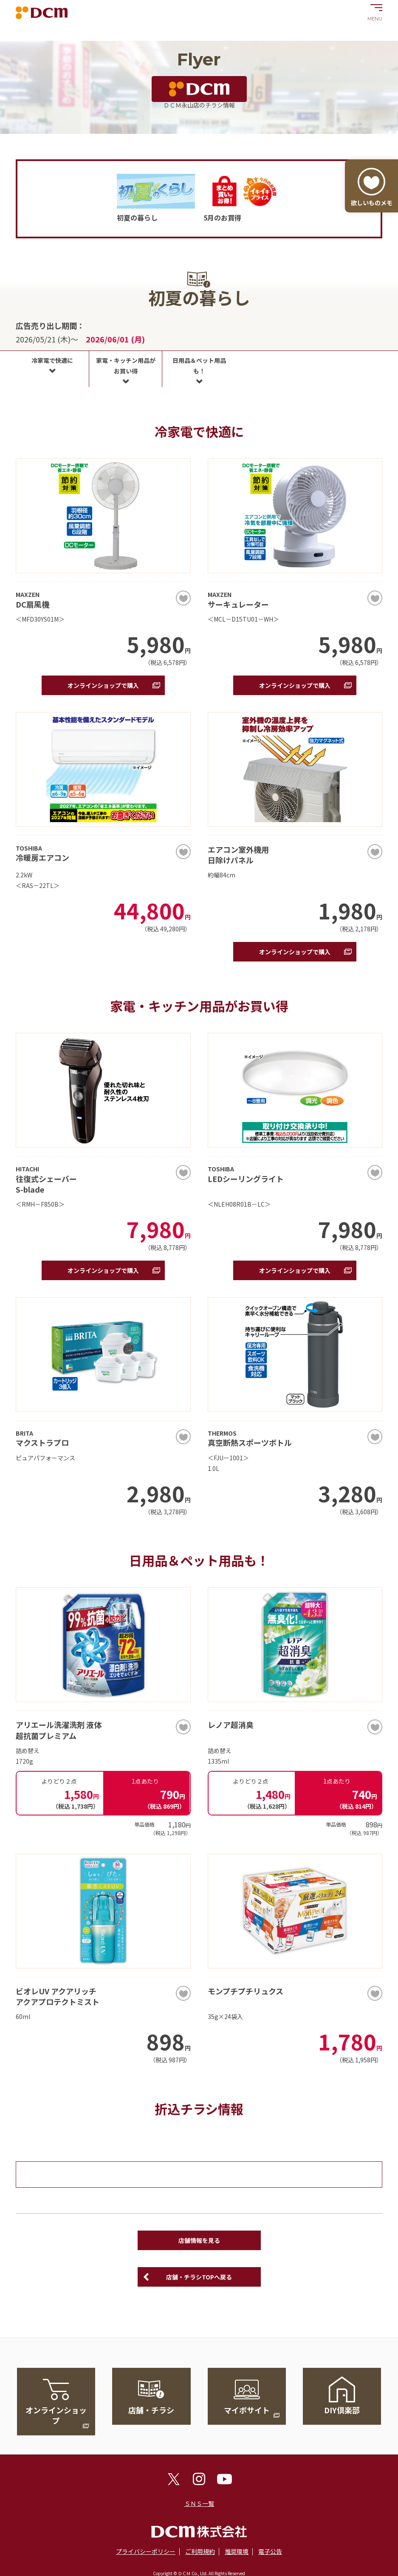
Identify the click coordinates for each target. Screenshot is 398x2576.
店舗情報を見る (199, 2240)
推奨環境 (236, 2551)
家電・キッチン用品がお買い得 (125, 365)
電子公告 (270, 2551)
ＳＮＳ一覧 (199, 2503)
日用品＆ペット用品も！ (199, 365)
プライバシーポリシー (145, 2551)
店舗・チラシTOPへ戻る (199, 2277)
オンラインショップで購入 (103, 685)
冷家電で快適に (52, 360)
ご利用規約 (200, 2551)
